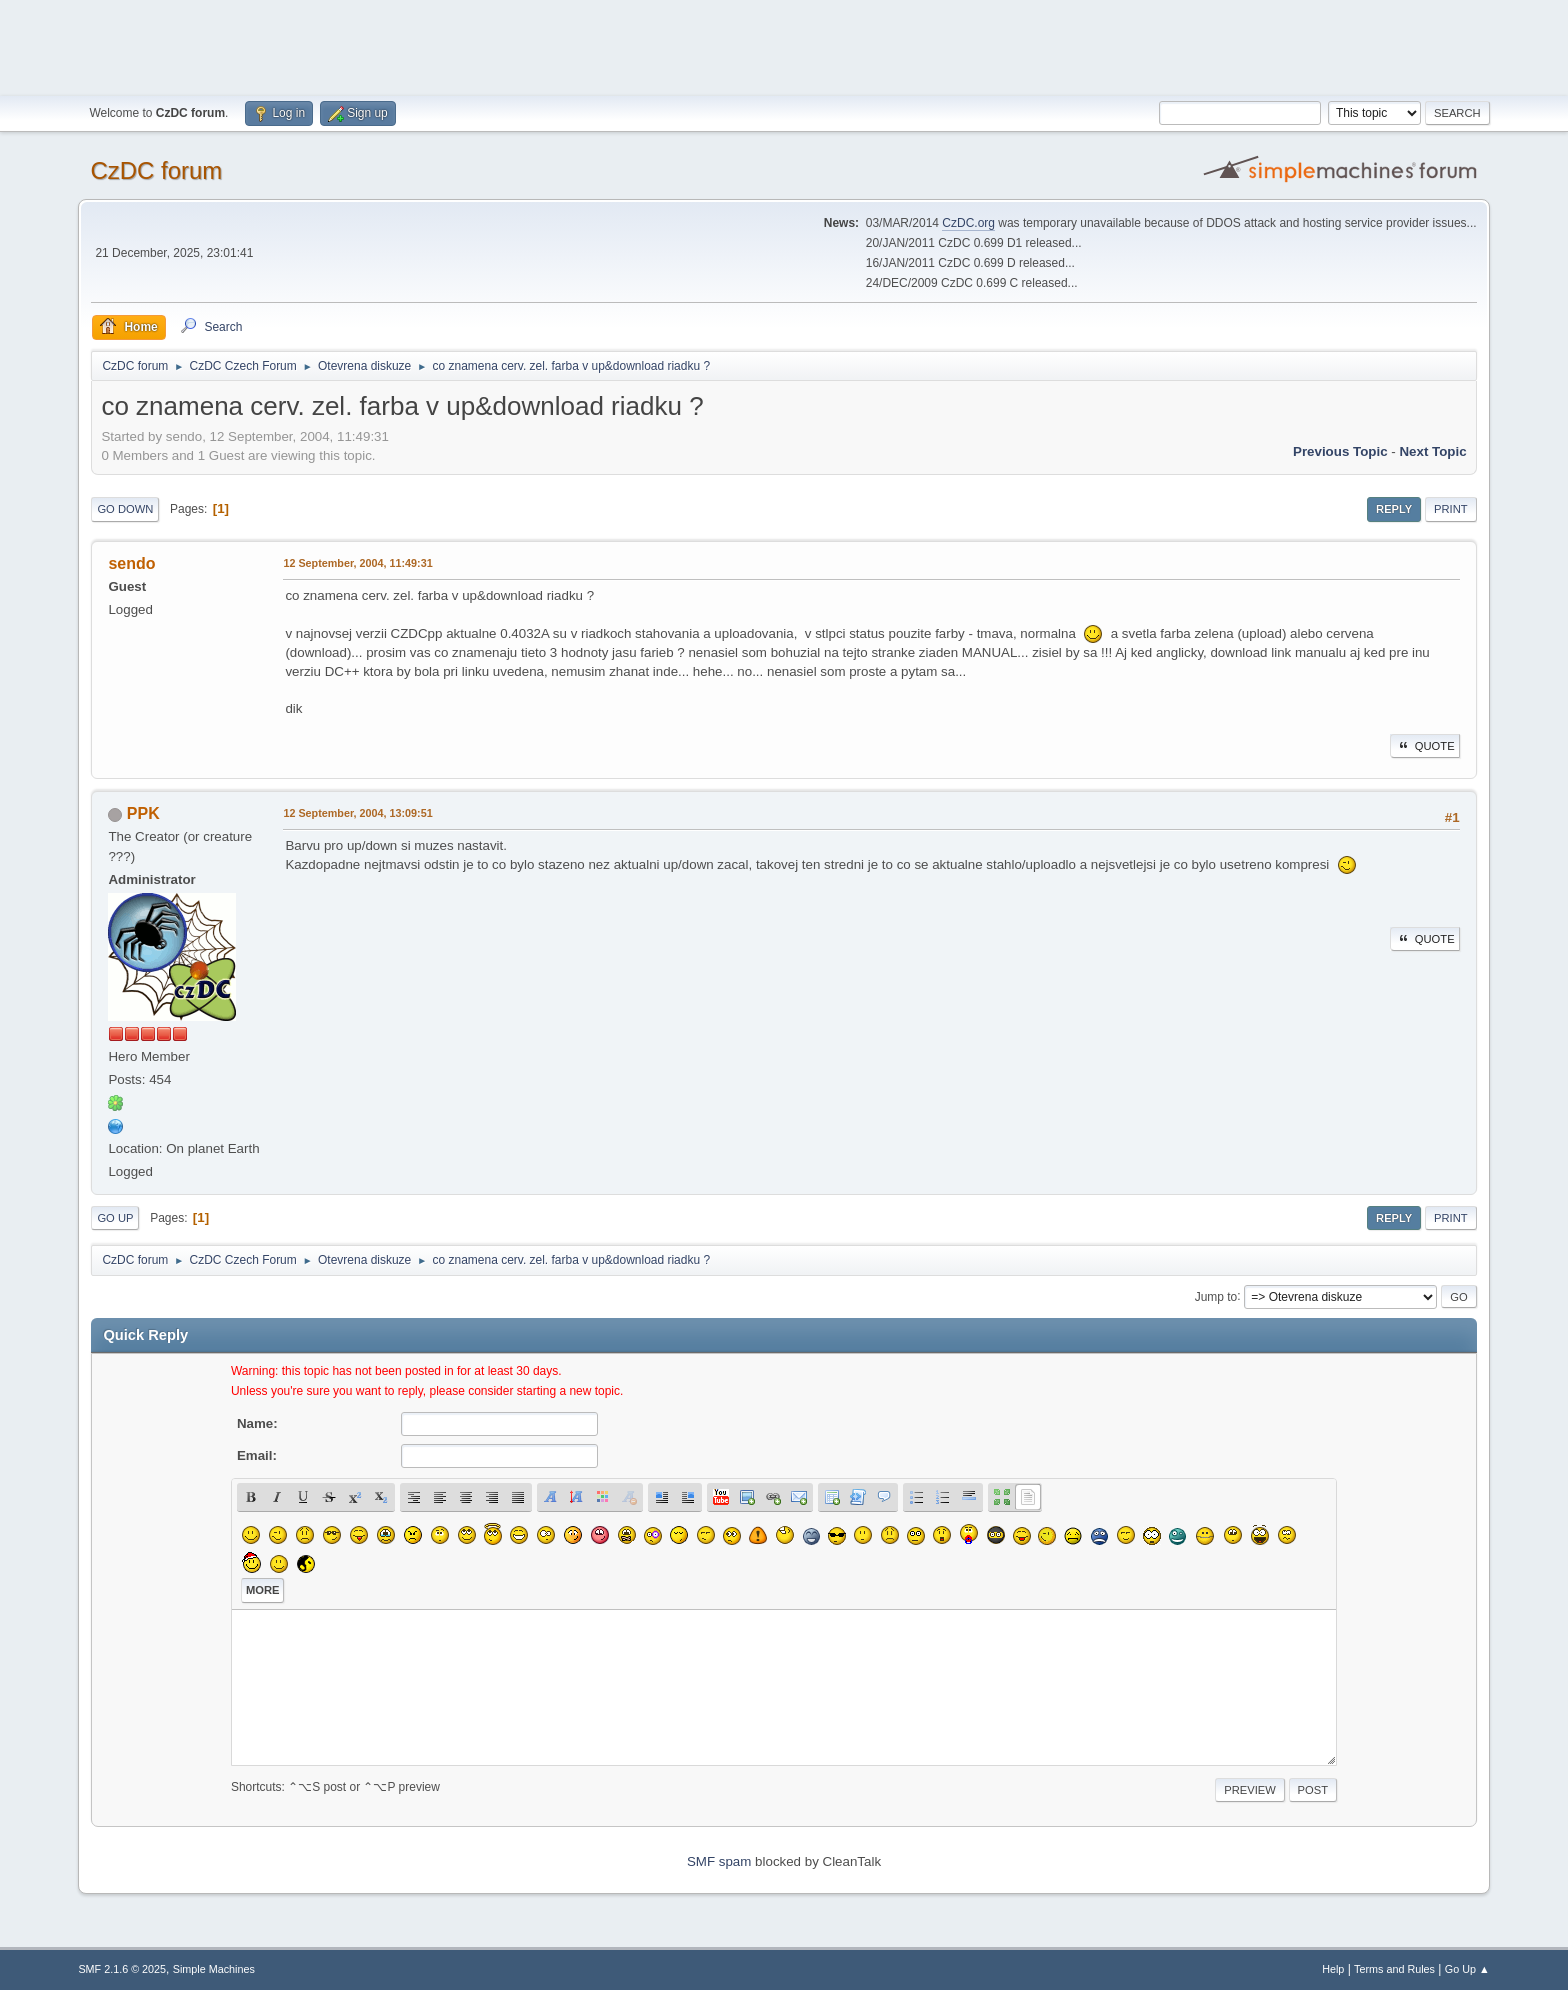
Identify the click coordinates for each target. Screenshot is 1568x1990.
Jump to (1216, 1296)
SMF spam (719, 1861)
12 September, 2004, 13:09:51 (357, 813)
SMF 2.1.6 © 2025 (122, 1969)
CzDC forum (156, 170)
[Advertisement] (784, 45)
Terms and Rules (1394, 1969)
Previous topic (1340, 451)
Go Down (125, 509)
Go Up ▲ (1467, 1969)
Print (1451, 509)
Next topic (1432, 451)
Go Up (115, 1218)
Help (1333, 1969)
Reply (1394, 509)
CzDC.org (968, 223)
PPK (143, 813)
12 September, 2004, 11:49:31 (357, 563)
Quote (1425, 746)
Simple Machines (214, 1969)
